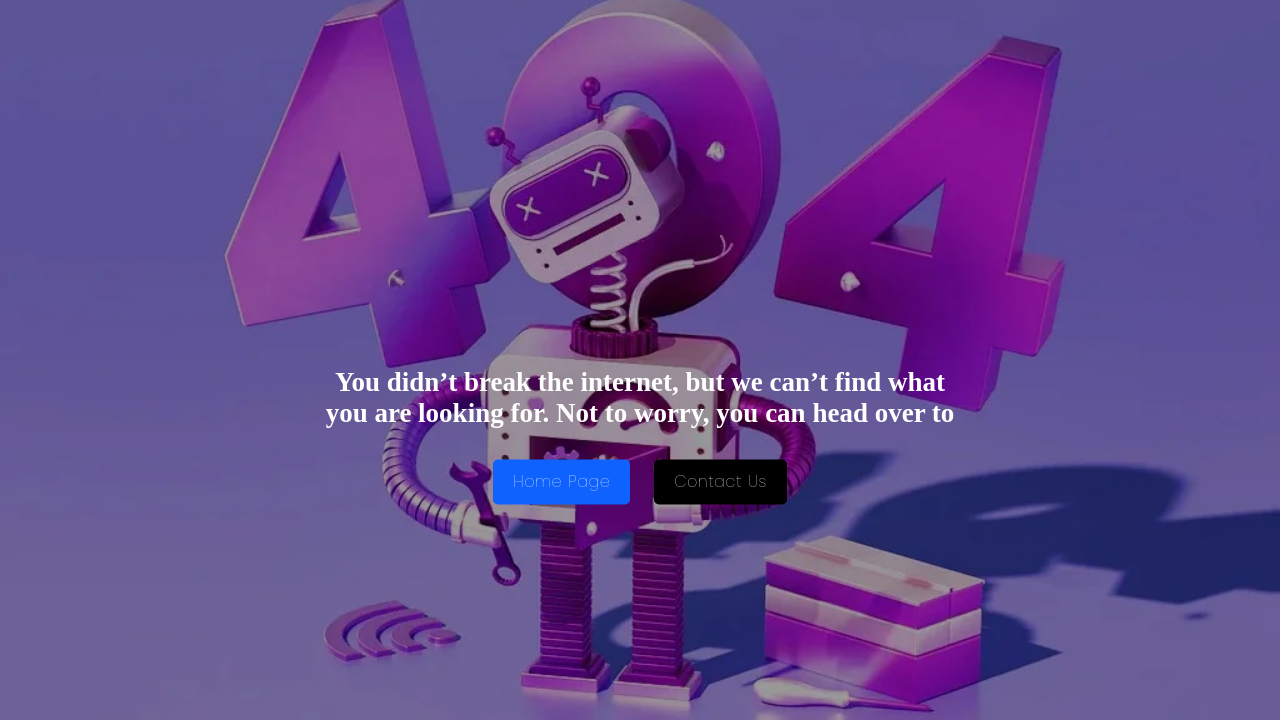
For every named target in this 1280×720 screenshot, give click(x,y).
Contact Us (720, 482)
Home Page (561, 482)
